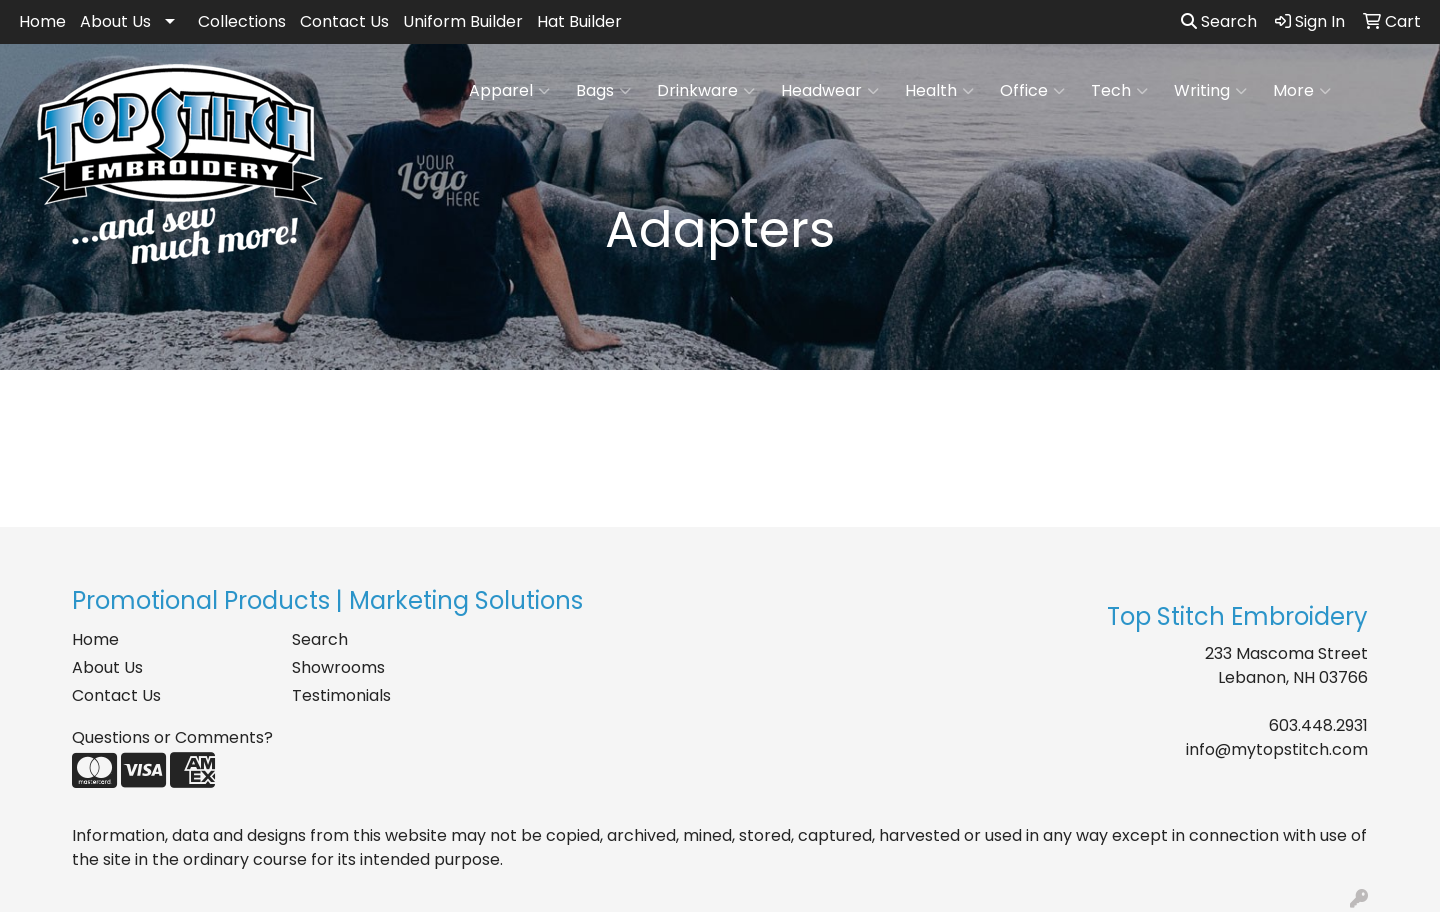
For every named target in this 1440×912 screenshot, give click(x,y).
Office (1032, 91)
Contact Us (344, 21)
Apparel (509, 91)
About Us (115, 21)
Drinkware (706, 91)
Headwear (830, 91)
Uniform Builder (463, 21)
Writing (1210, 91)
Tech (1119, 91)
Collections (242, 21)
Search (1219, 21)
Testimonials (341, 695)
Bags (603, 91)
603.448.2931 (1318, 725)
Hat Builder (579, 21)
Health (939, 91)
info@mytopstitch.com (1277, 749)
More (1302, 91)
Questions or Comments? (172, 737)
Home (42, 21)
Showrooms (338, 667)
